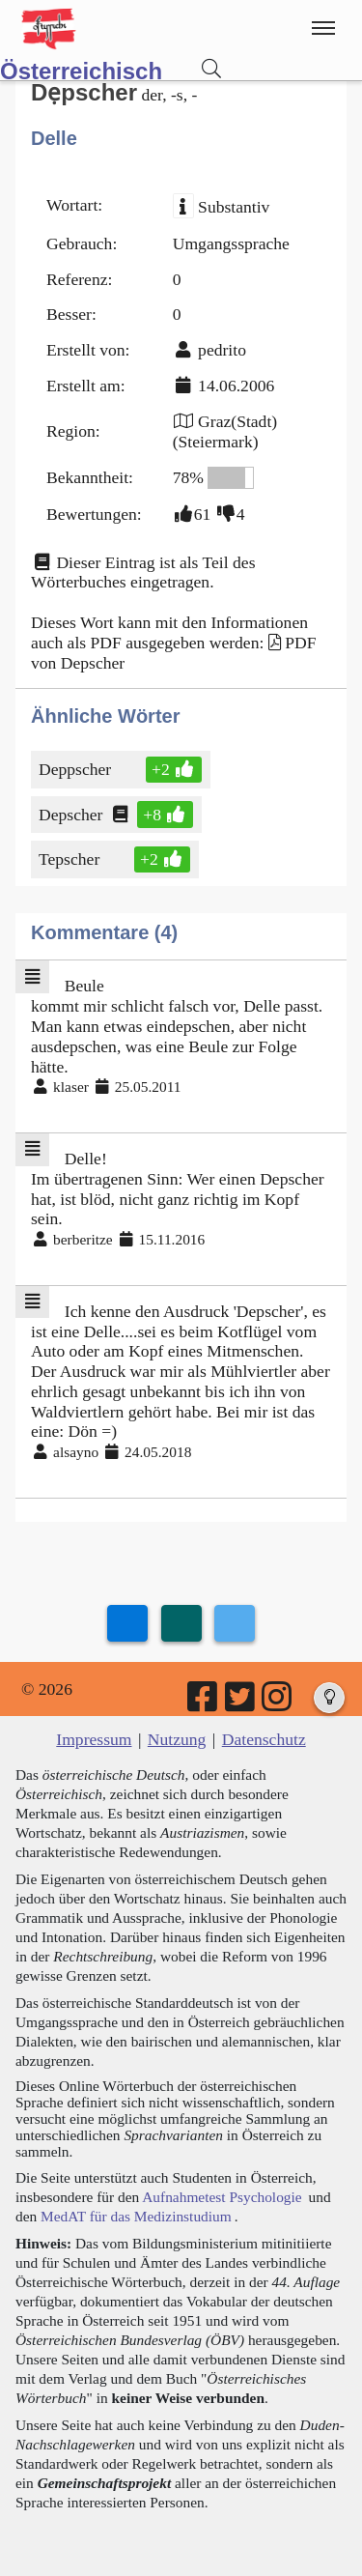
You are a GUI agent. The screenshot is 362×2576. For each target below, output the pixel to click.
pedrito (222, 349)
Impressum (93, 1739)
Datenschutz (264, 1739)
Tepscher (70, 859)
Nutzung (177, 1739)
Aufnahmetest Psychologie (221, 2197)
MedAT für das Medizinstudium (136, 2216)
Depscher (72, 814)
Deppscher (76, 769)
